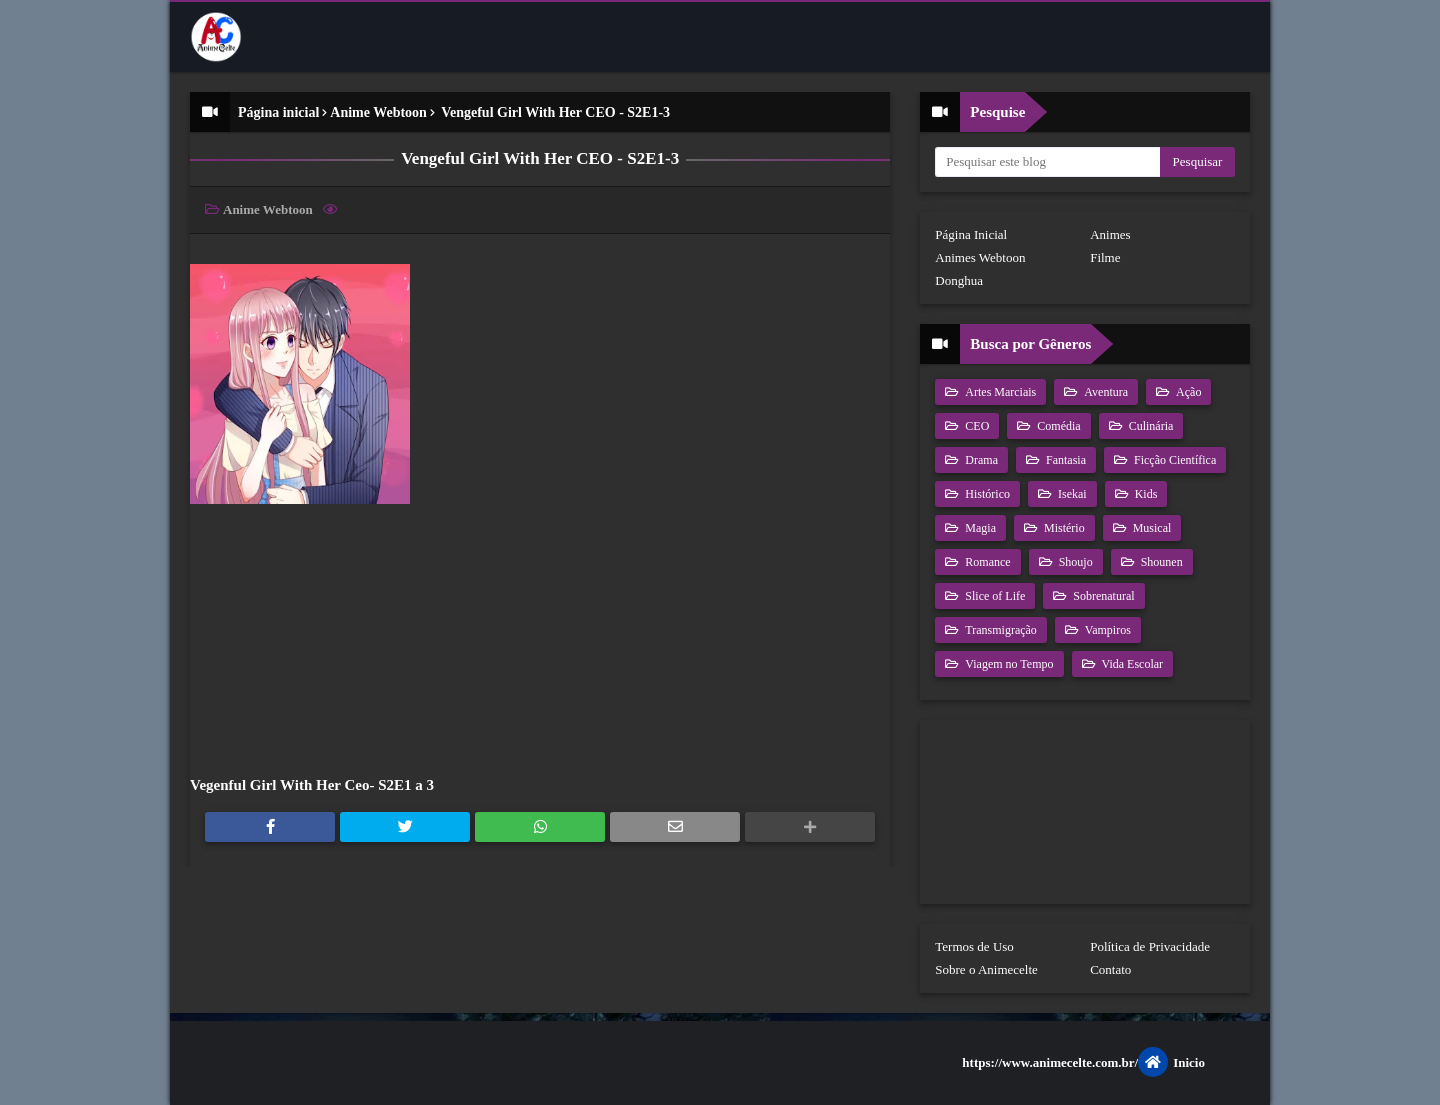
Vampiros (1106, 630)
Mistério (1063, 528)
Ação (1187, 392)
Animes (1110, 234)
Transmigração (999, 630)
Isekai (1071, 494)
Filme (1105, 257)
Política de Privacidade (1150, 946)
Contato (1110, 969)
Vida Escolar (1131, 664)
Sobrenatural (1102, 596)
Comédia (1057, 426)
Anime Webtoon (378, 112)
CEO (975, 426)
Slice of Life (993, 596)
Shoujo (1074, 562)
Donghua (959, 280)
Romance (986, 562)
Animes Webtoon (980, 257)
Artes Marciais (999, 392)
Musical (1151, 528)
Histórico (986, 494)
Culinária (1150, 426)
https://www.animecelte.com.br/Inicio (1083, 1062)
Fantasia (1064, 460)
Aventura (1104, 392)
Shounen (1160, 562)
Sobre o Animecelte (986, 969)
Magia (979, 528)
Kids (1145, 494)
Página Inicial (971, 234)
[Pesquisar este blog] (1047, 162)
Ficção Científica (1173, 460)
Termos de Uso (974, 946)
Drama (980, 460)
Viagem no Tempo (1007, 664)
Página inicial (278, 112)
